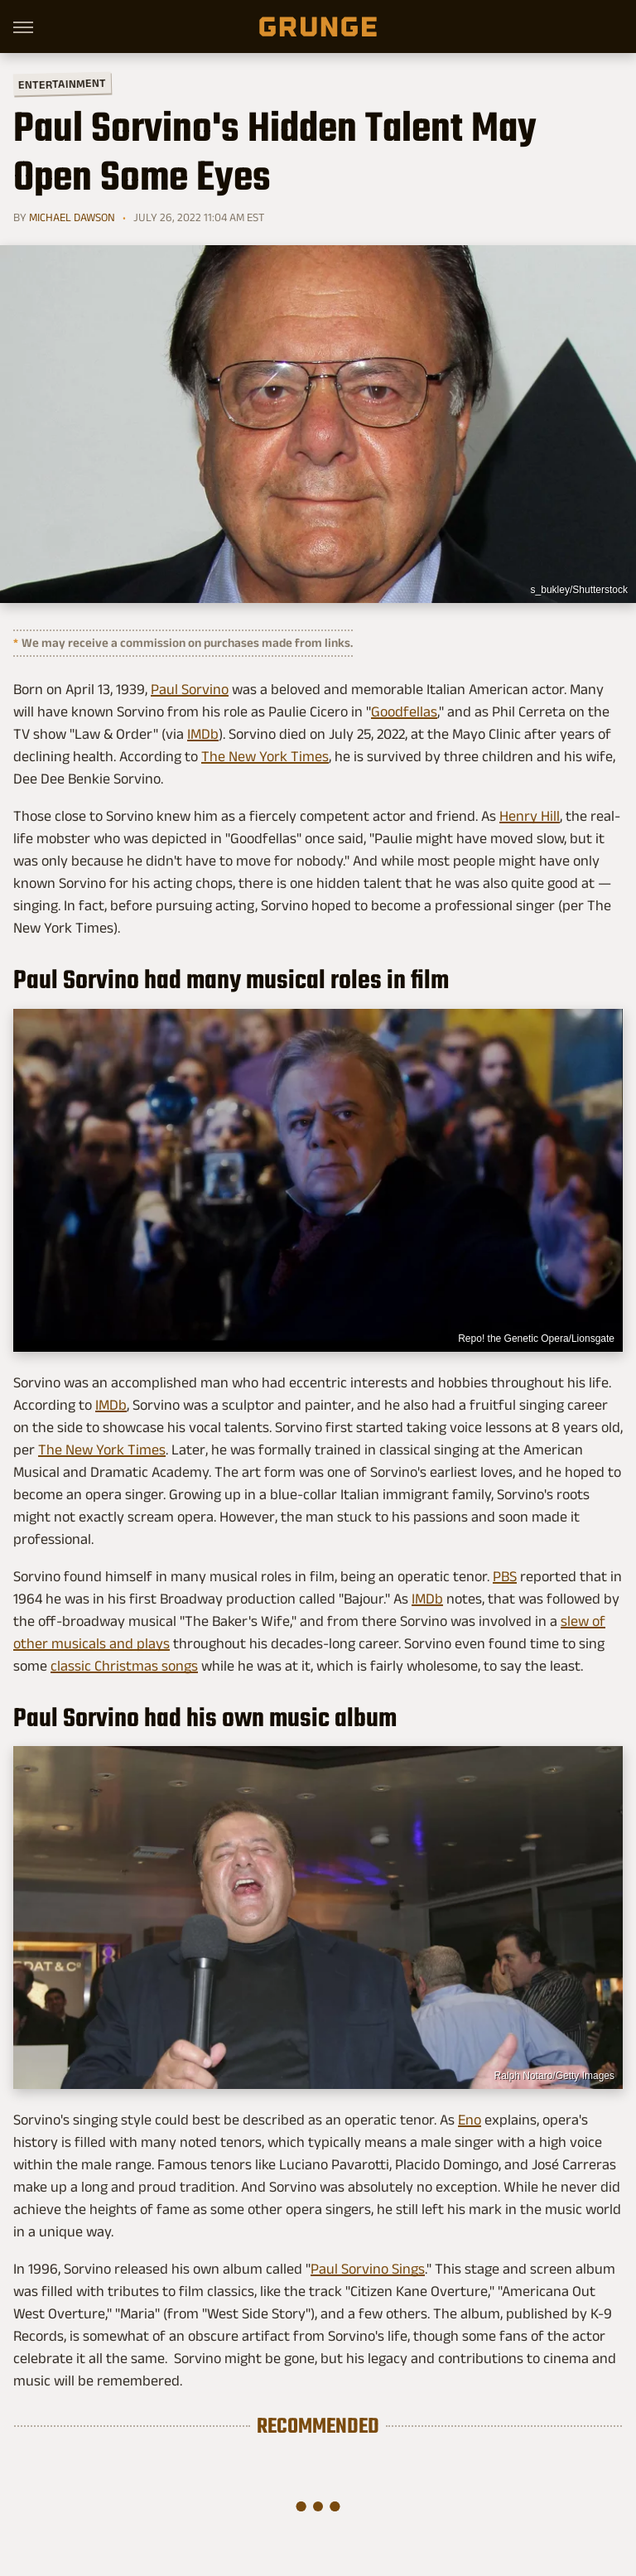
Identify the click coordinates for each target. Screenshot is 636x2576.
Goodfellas (404, 711)
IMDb (203, 734)
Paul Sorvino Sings (368, 2268)
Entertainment (62, 84)
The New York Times (265, 756)
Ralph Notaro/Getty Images (554, 2076)
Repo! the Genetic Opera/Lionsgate (536, 1338)
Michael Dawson (72, 217)
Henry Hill (529, 816)
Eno (469, 2119)
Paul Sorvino (190, 689)
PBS (505, 1576)
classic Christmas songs (124, 1665)
